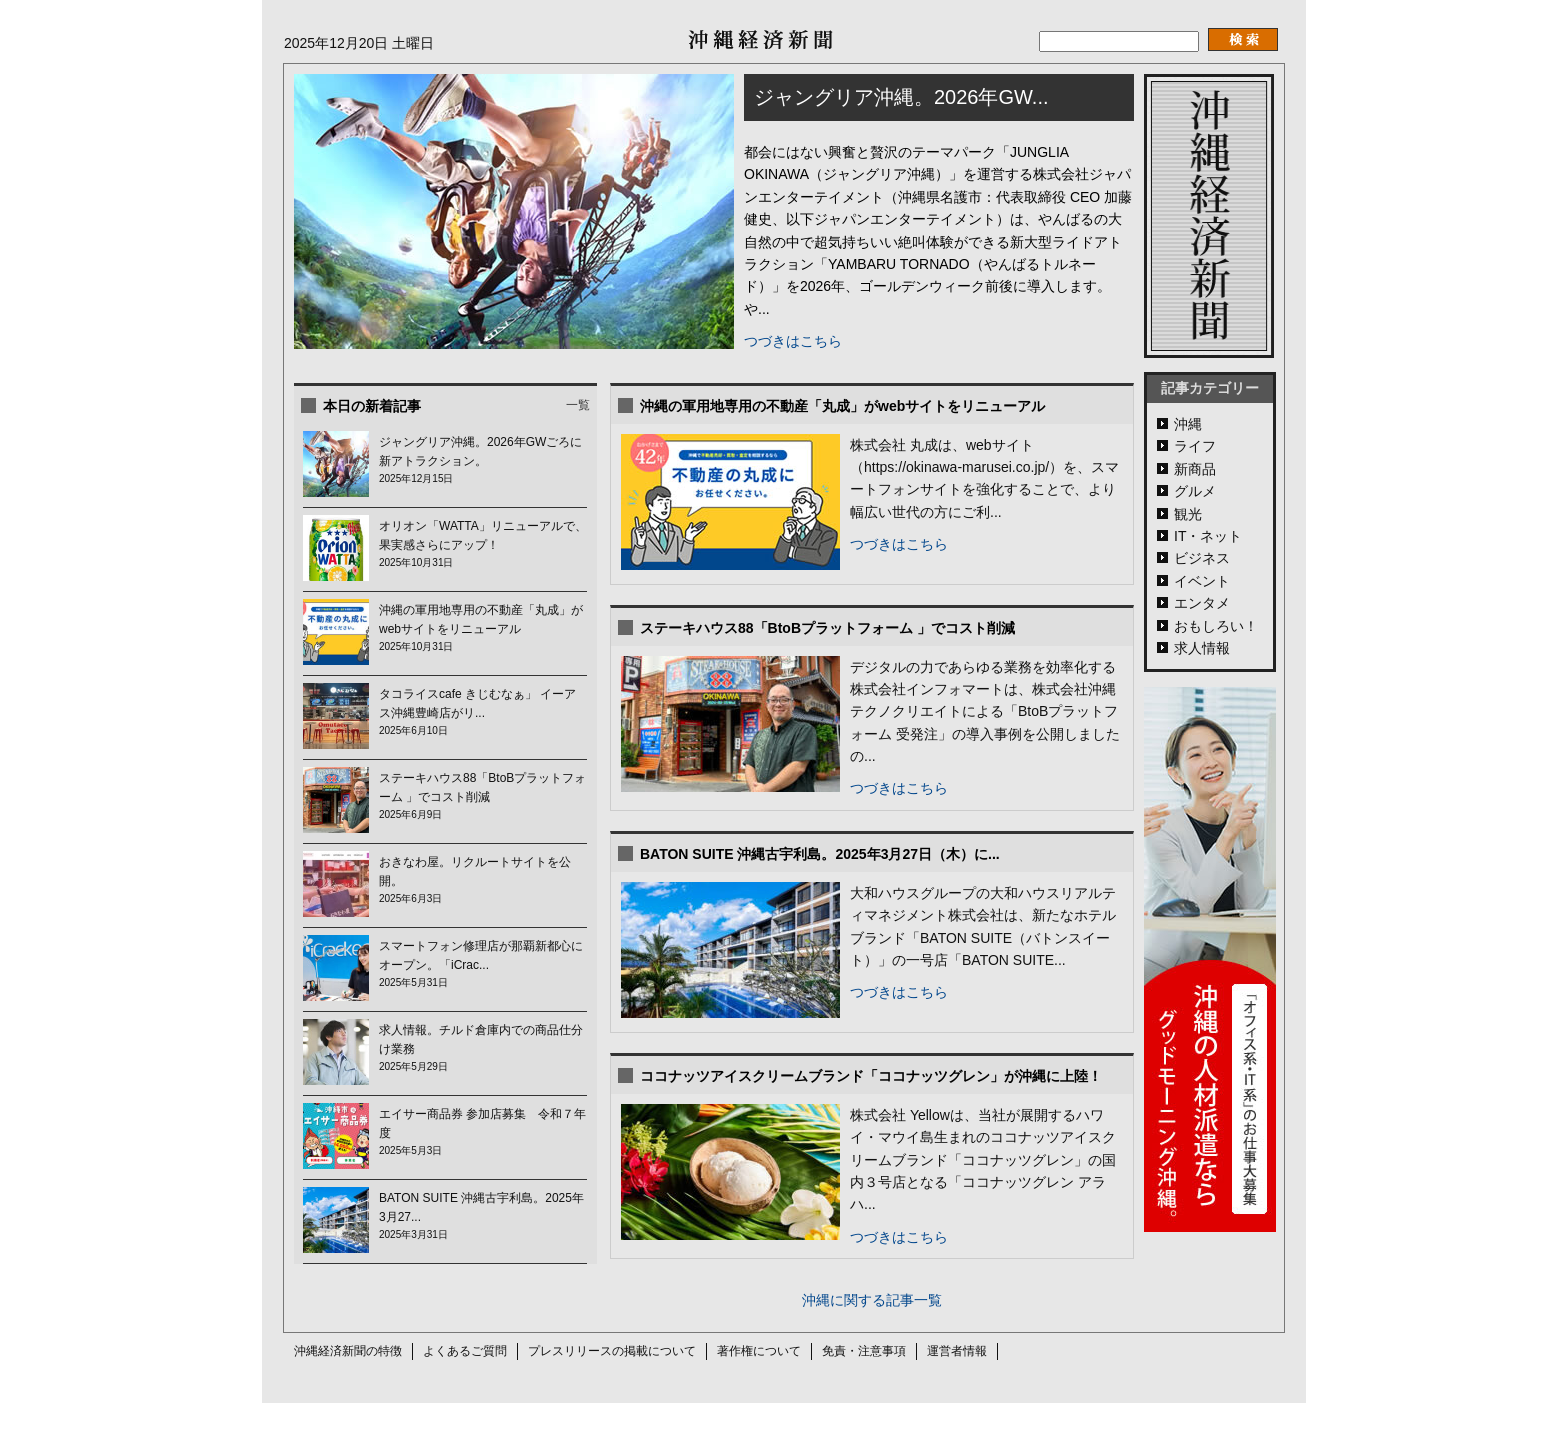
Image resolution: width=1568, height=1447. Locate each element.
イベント (1202, 581)
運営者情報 (957, 1351)
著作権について (759, 1351)
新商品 (1195, 469)
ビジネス (1202, 558)
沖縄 (1188, 424)
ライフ (1195, 446)
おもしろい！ (1216, 626)
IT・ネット (1208, 536)
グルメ (1195, 491)
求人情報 (1202, 648)
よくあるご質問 (465, 1351)
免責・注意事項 (864, 1351)
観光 (1188, 514)
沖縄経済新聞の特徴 (348, 1351)
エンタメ (1202, 603)
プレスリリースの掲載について (612, 1351)
